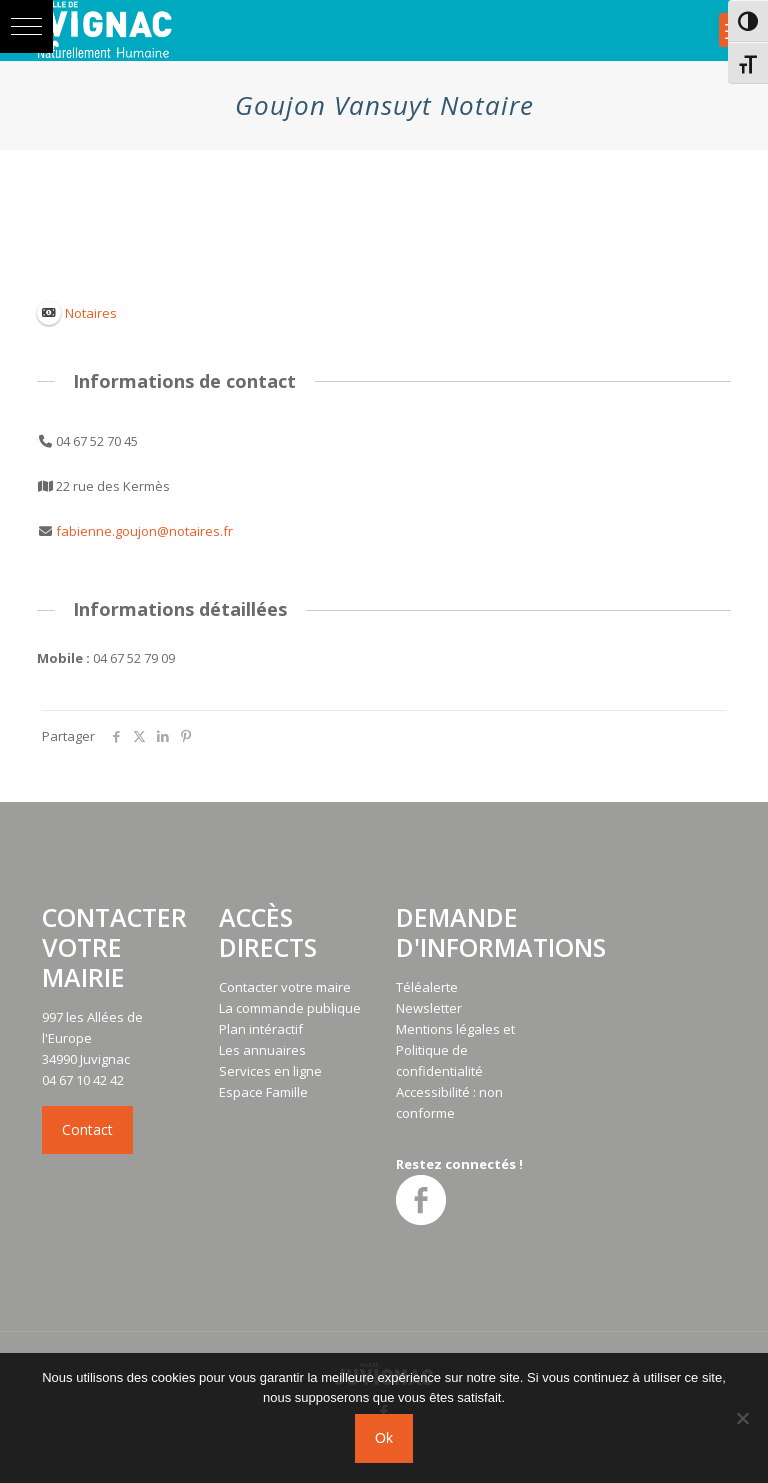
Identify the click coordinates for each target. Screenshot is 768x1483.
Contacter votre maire (285, 987)
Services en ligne (270, 1071)
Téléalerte (427, 987)
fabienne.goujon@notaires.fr (144, 531)
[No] (743, 1418)
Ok (384, 1438)
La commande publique (290, 1008)
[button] (26, 26)
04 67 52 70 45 (97, 441)
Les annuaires (262, 1050)
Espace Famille (263, 1092)
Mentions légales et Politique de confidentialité (455, 1050)
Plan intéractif (261, 1029)
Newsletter (429, 1008)
